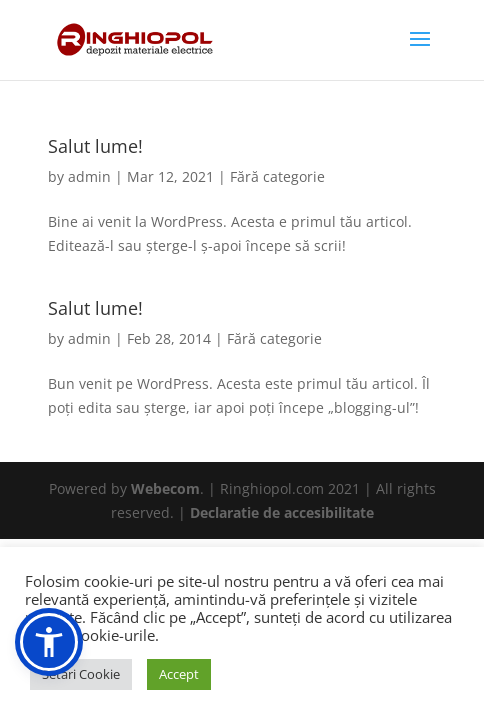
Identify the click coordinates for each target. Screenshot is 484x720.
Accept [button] (179, 674)
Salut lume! (95, 146)
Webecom (165, 488)
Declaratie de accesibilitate (282, 512)
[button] (49, 642)
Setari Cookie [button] (81, 674)
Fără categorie (277, 176)
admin (89, 176)
